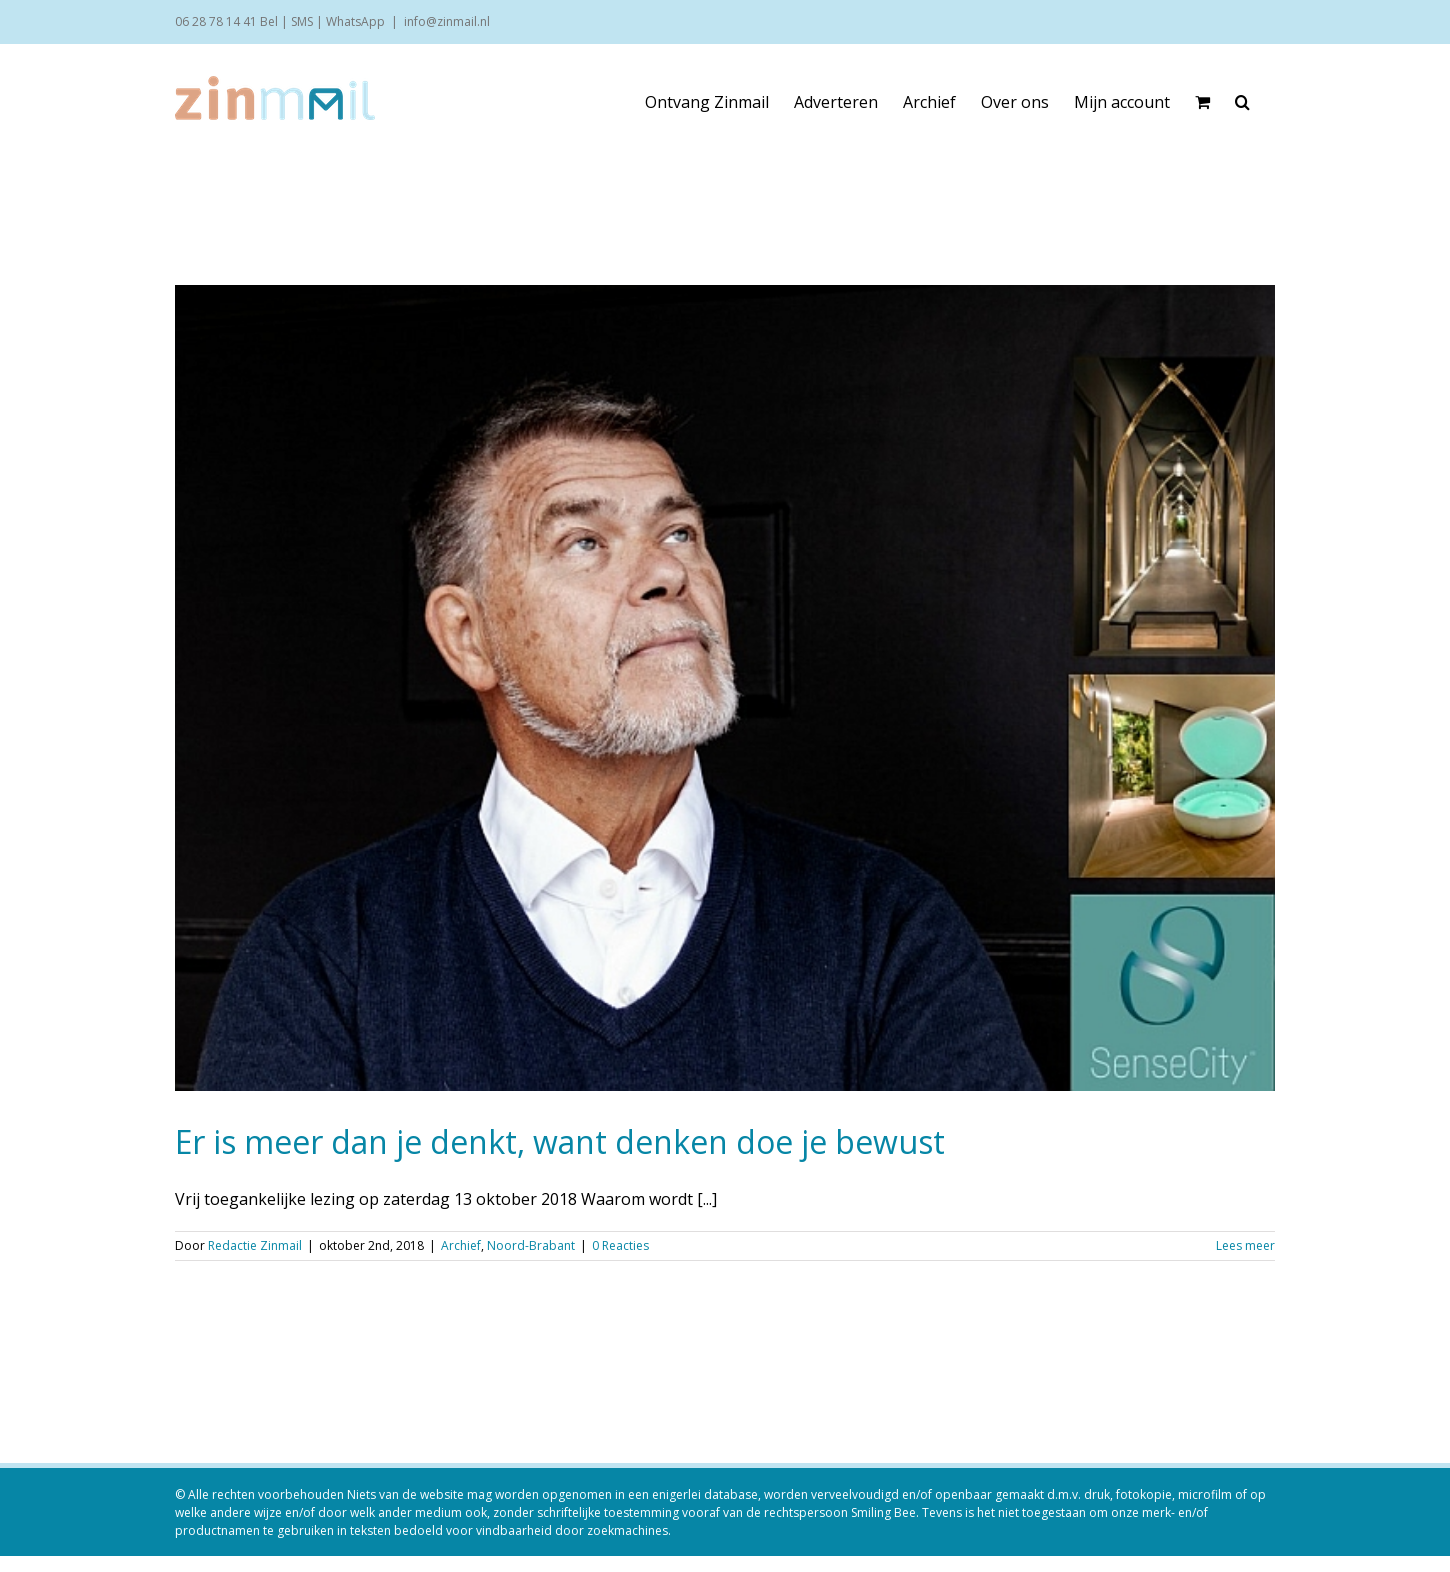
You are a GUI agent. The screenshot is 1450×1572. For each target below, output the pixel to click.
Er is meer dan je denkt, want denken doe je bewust (560, 1141)
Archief (461, 1245)
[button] (1242, 102)
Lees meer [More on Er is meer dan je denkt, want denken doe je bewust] (1245, 1245)
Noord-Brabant (531, 1245)
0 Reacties (620, 1245)
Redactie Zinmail (255, 1245)
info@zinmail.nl (447, 21)
